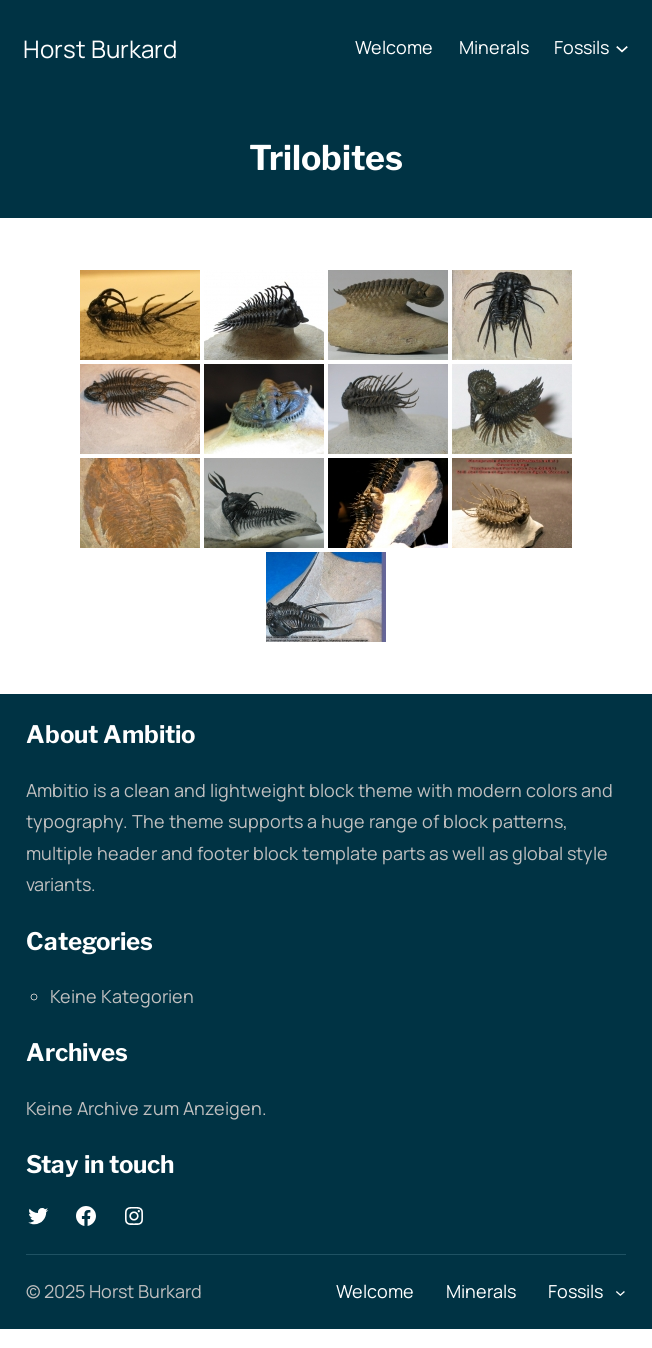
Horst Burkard (100, 48)
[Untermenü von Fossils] (622, 48)
